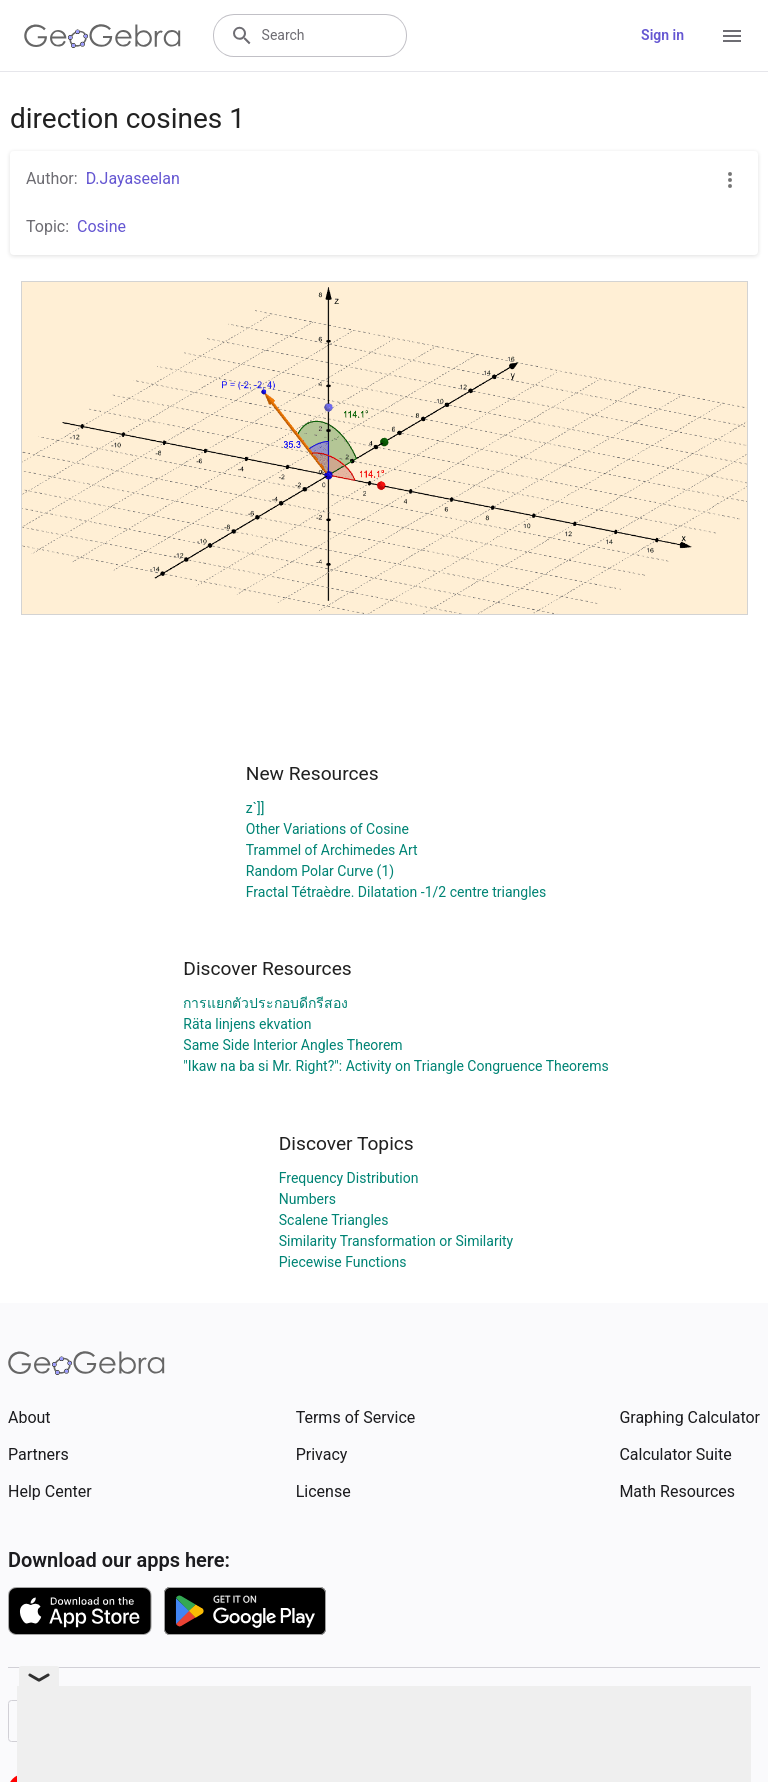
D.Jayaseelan (133, 178)
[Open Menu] (732, 36)
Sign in (662, 35)
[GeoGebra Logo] (102, 36)
